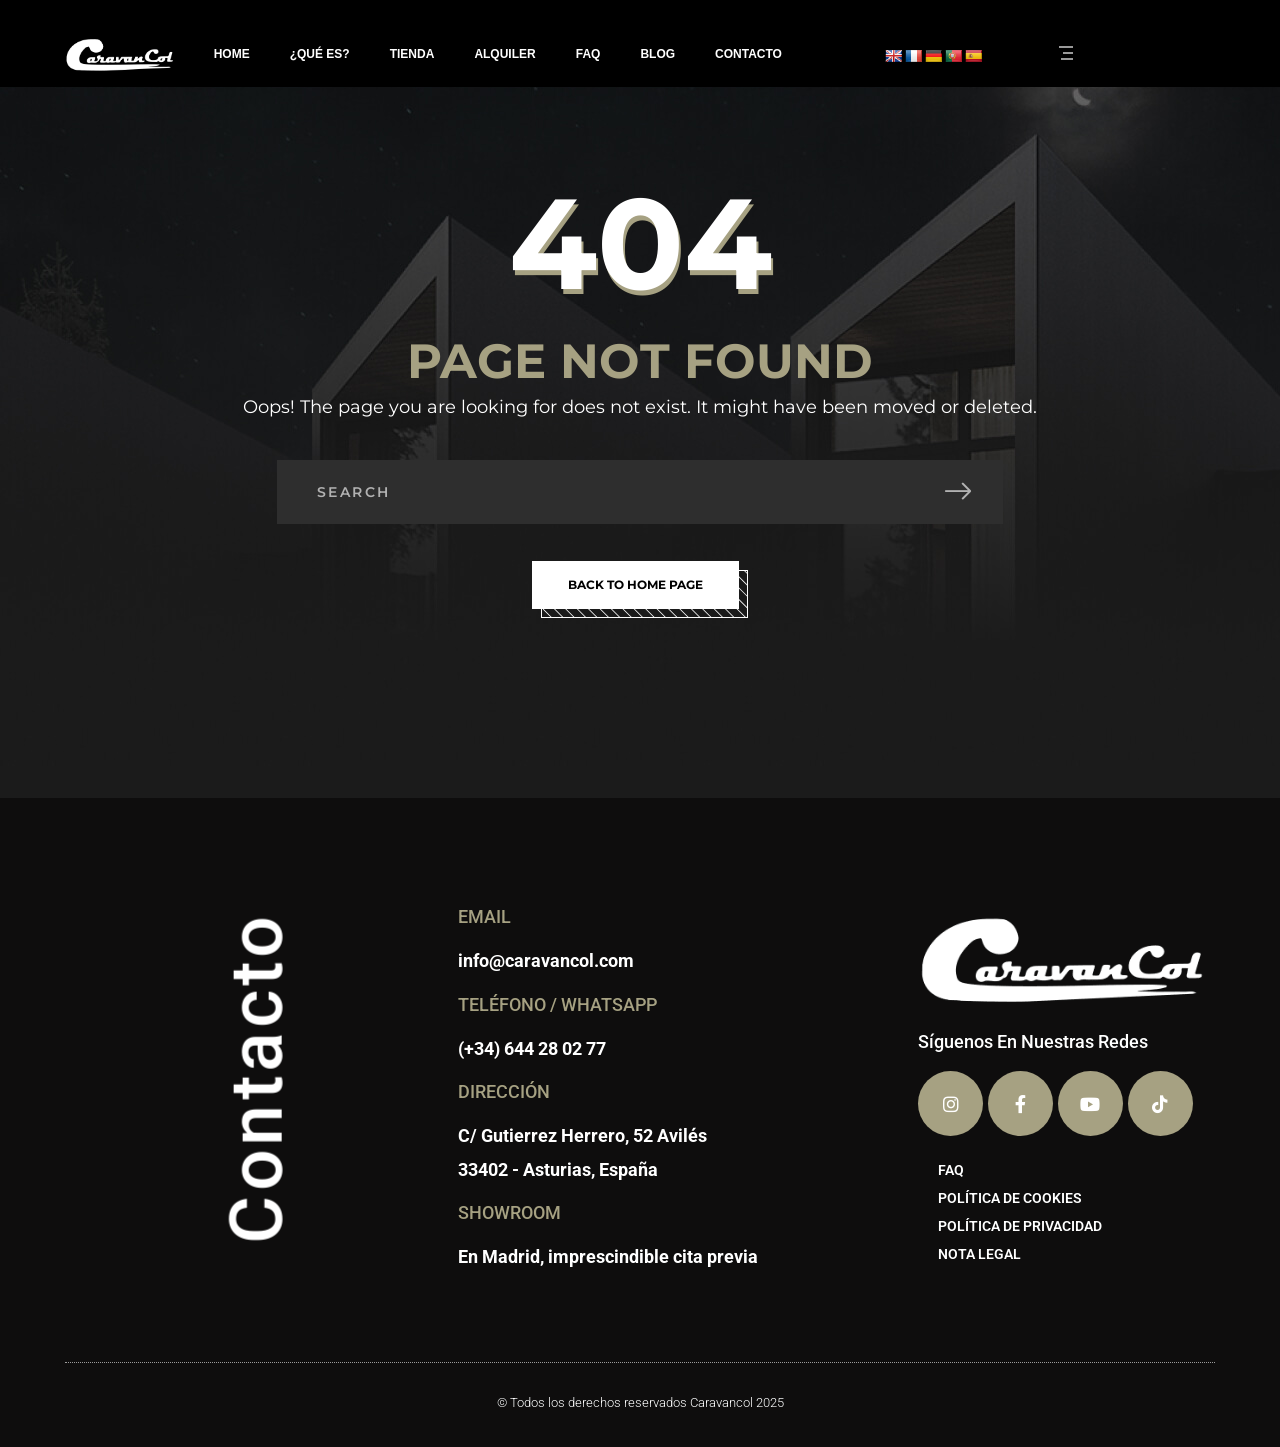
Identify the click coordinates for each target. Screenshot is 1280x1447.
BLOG (657, 54)
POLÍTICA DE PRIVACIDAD (1020, 1226)
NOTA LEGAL (979, 1254)
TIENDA (412, 54)
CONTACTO (748, 54)
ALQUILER (504, 54)
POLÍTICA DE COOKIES (1010, 1198)
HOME (232, 54)
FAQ (588, 54)
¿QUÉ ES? (320, 54)
